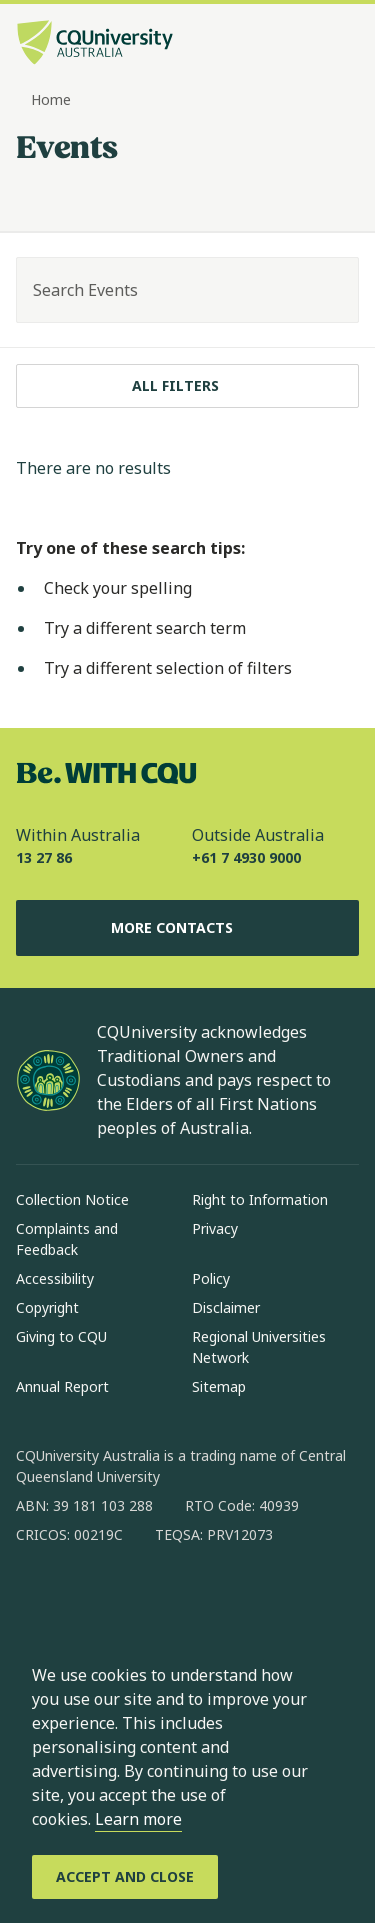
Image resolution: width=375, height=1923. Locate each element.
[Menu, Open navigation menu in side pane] (342, 45)
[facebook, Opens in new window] (38, 1599)
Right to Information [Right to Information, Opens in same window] (260, 1199)
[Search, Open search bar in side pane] (308, 45)
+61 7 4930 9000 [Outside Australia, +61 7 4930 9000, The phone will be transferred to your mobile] (246, 857)
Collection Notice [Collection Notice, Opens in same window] (72, 1199)
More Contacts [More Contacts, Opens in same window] (188, 928)
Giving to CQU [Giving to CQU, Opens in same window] (61, 1336)
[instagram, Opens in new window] (90, 1599)
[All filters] (187, 386)
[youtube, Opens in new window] (246, 1599)
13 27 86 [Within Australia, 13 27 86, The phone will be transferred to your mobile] (44, 857)
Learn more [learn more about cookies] (138, 1819)
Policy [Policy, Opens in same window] (211, 1278)
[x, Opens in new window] (194, 1599)
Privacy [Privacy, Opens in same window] (215, 1228)
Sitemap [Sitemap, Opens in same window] (219, 1386)
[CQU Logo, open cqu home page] (95, 44)
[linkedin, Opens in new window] (142, 1599)
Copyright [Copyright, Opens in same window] (47, 1307)
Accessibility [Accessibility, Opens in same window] (55, 1278)
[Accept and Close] (125, 1877)
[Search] (326, 290)
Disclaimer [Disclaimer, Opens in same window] (226, 1307)
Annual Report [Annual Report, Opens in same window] (62, 1386)
